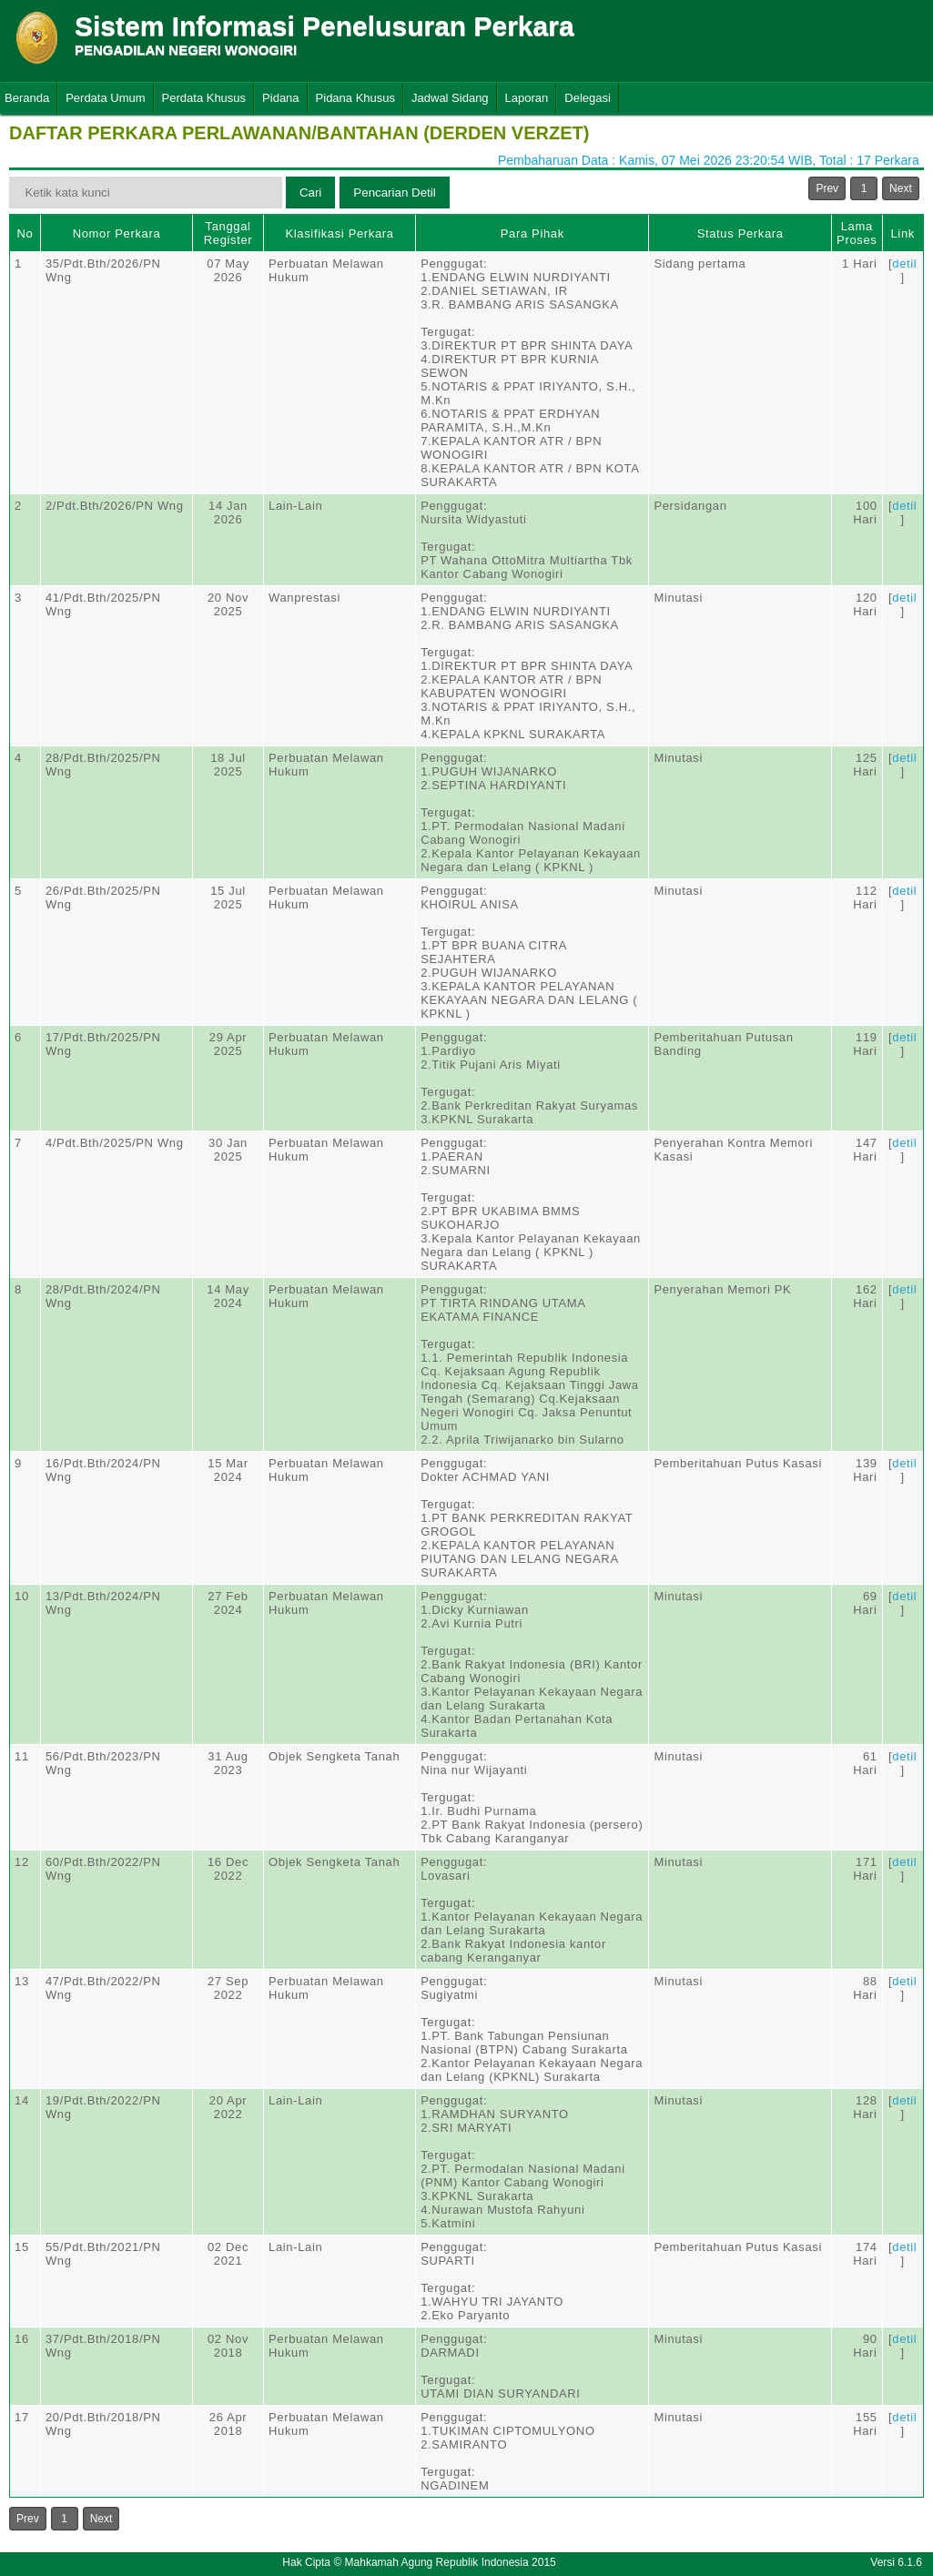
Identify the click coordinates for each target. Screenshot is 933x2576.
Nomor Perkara (117, 233)
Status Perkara (740, 233)
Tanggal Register (228, 233)
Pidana (280, 98)
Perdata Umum (105, 98)
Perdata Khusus (204, 98)
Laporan (527, 98)
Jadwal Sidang (450, 98)
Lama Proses (857, 233)
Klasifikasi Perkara (339, 233)
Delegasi (587, 98)
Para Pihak (532, 233)
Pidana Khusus (355, 98)
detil (904, 263)
